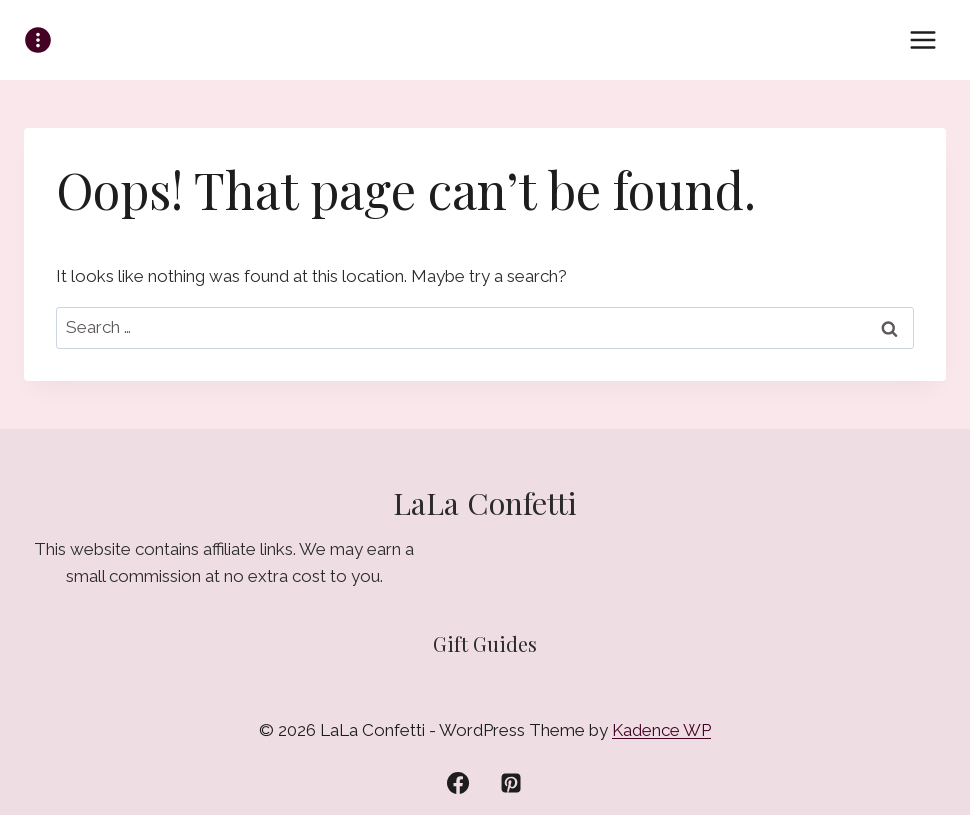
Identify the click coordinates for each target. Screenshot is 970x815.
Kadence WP (661, 730)
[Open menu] (922, 39)
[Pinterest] (511, 783)
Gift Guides (485, 643)
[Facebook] (458, 783)
